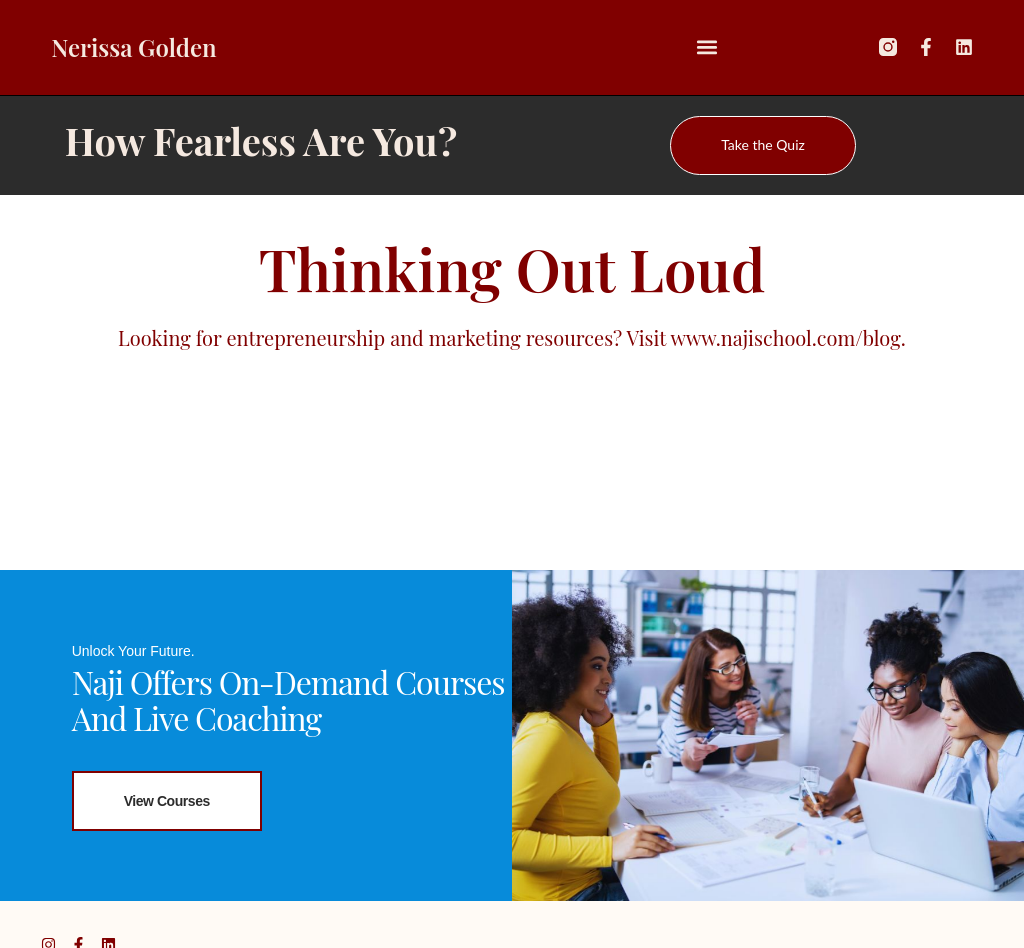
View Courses (167, 800)
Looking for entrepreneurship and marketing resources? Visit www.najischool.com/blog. (512, 337)
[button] (706, 47)
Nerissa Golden (133, 47)
